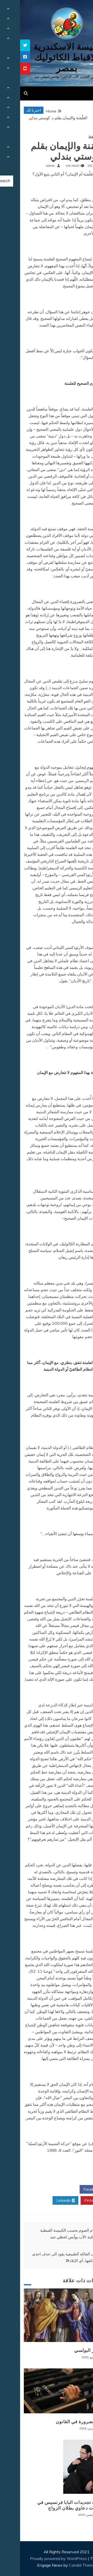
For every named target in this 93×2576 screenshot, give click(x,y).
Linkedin (45, 2200)
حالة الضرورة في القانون (61, 2421)
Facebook (73, 2189)
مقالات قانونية (77, 136)
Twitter (45, 2189)
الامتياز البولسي (70, 2350)
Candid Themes (63, 2565)
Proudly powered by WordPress (39, 2558)
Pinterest (74, 2200)
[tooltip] (5, 45)
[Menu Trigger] (81, 10)
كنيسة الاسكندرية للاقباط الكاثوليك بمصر (46, 57)
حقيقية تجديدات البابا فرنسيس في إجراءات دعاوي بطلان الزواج (51, 2505)
